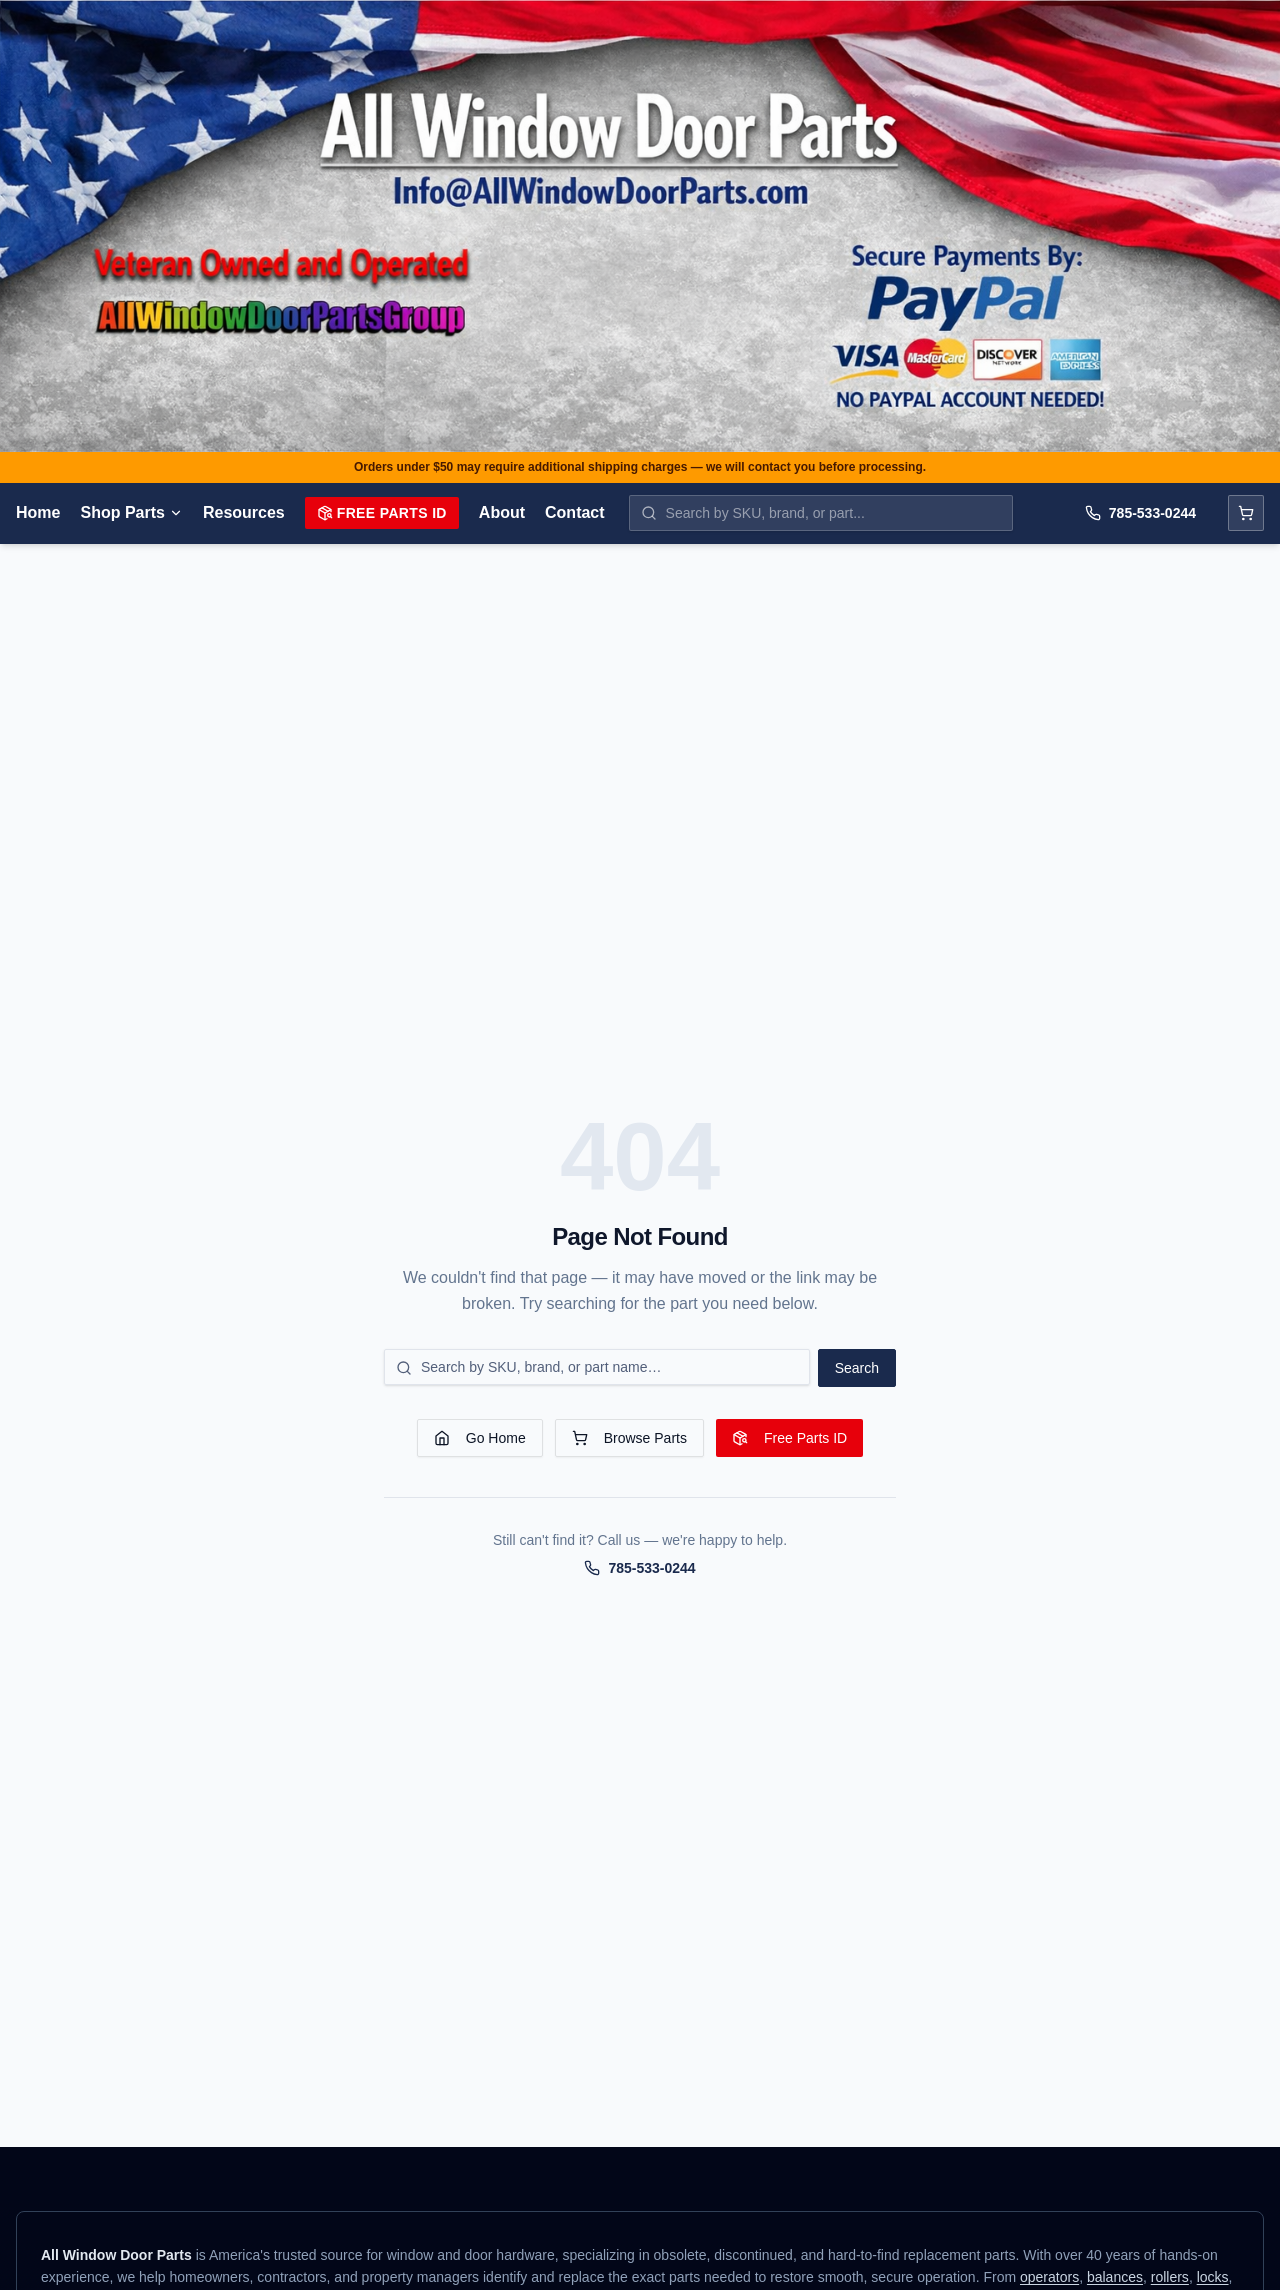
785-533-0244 (1140, 513)
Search (857, 1368)
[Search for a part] (597, 1367)
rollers (1170, 2277)
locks (1213, 2277)
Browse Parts (629, 1438)
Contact (575, 512)
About (502, 512)
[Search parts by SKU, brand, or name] (821, 513)
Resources (244, 512)
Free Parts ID (382, 513)
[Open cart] (1246, 513)
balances (1115, 2277)
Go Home (480, 1438)
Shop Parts (131, 512)
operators (1049, 2277)
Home (38, 512)
